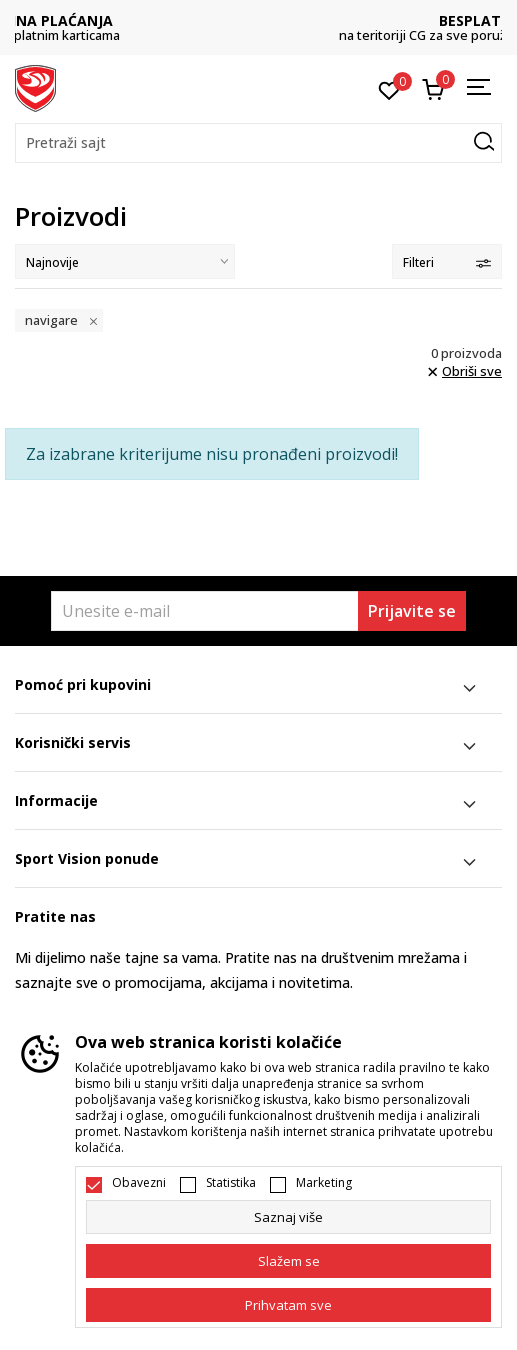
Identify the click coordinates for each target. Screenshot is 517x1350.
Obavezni (139, 1183)
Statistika (231, 1183)
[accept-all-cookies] (288, 1305)
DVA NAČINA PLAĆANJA (259, 20)
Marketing (324, 1183)
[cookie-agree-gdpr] (288, 1261)
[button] (258, 143)
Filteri (447, 262)
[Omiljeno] (389, 89)
